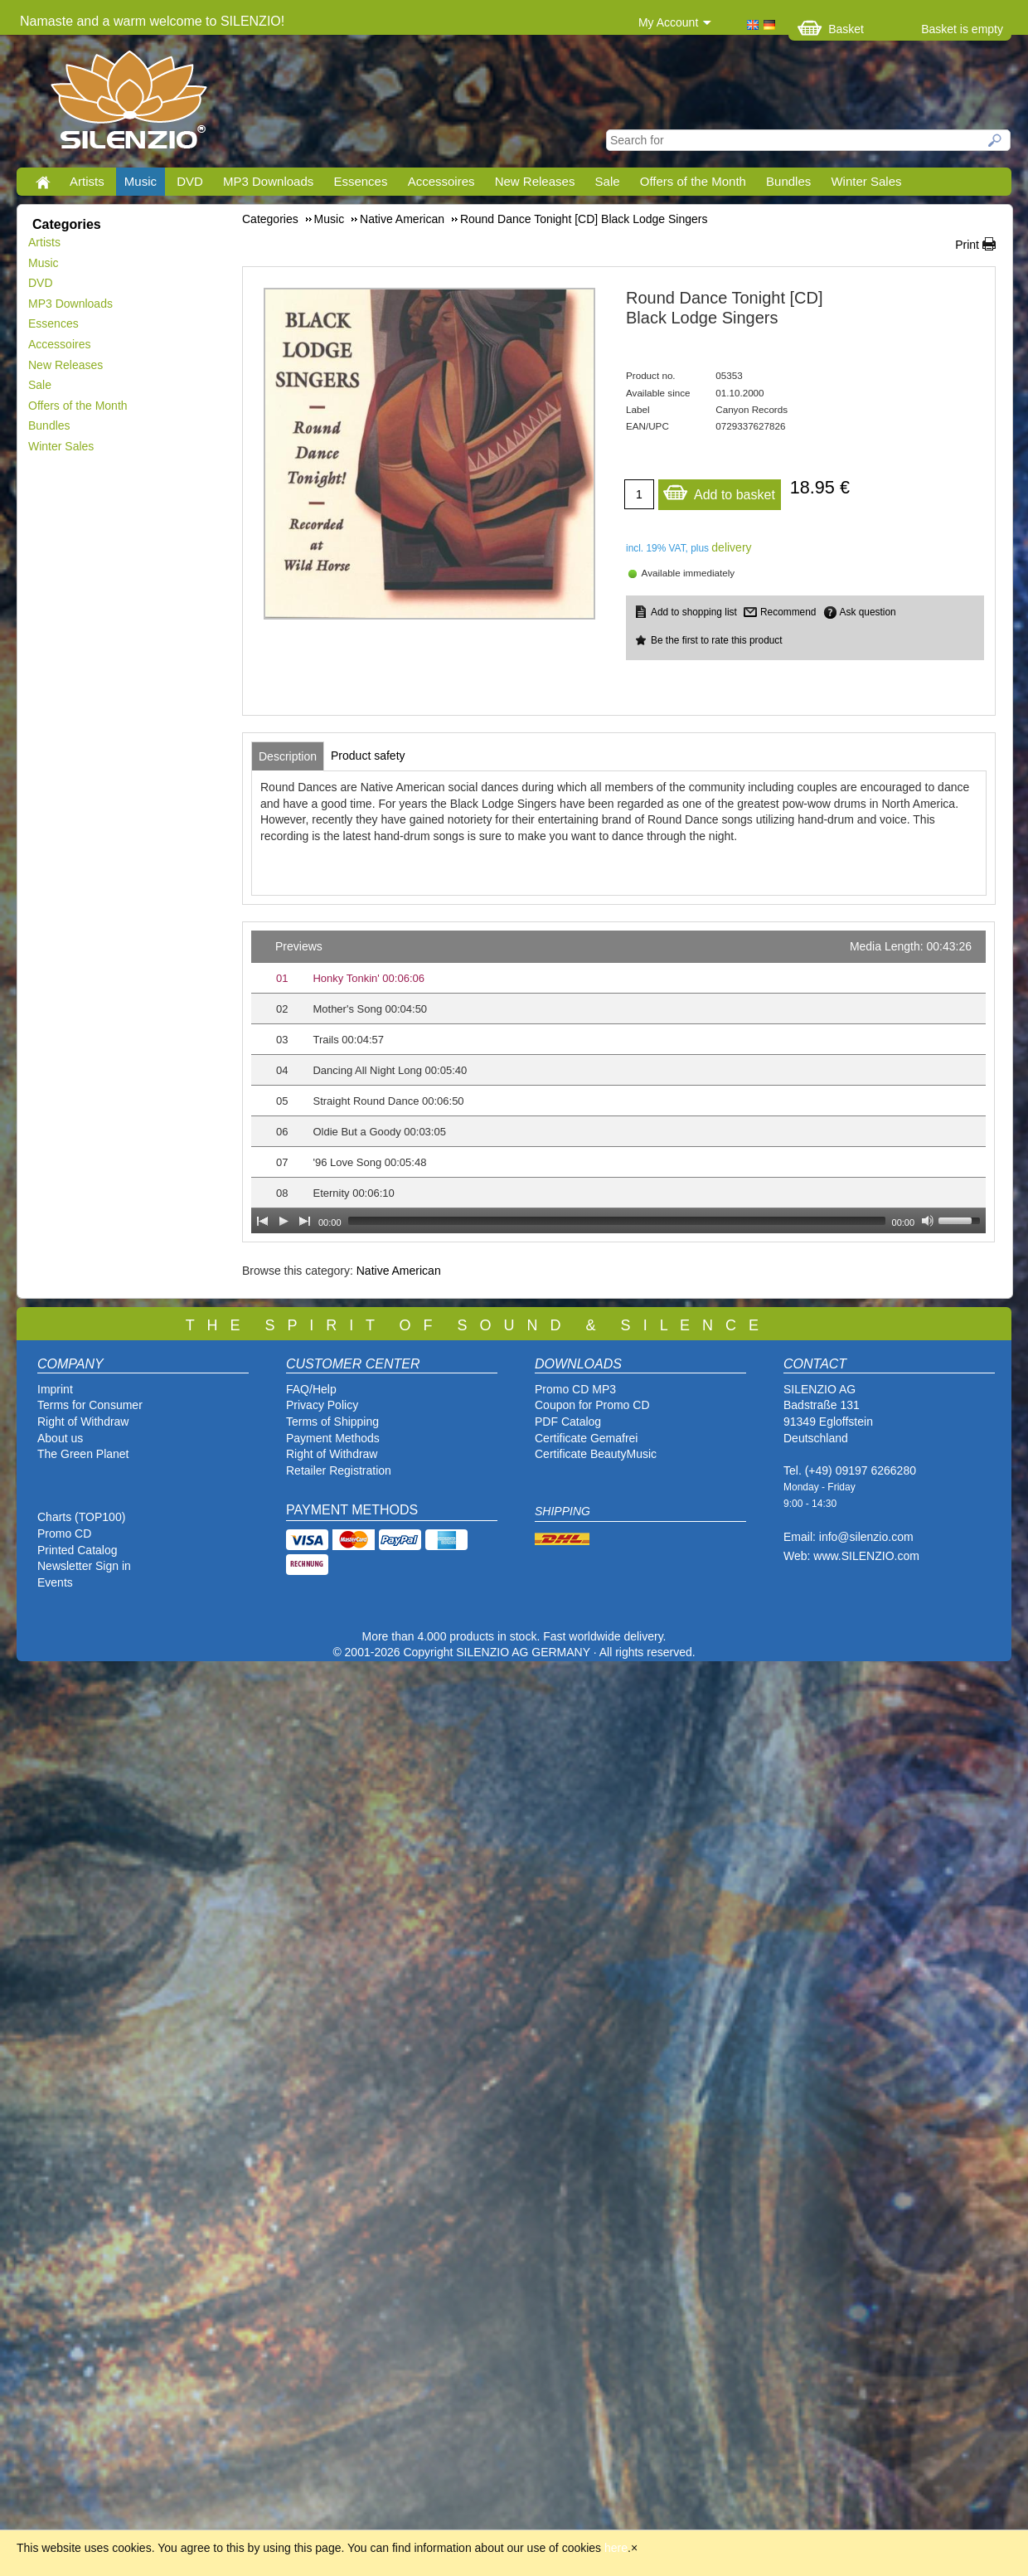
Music (140, 181)
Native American (398, 1270)
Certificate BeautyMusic (596, 1454)
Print (967, 244)
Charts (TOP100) (81, 1517)
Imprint (55, 1389)
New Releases (535, 181)
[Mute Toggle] (927, 1220)
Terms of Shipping (332, 1421)
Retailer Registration (338, 1470)
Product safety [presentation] (368, 755)
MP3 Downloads (268, 181)
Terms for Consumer (90, 1405)
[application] (618, 1082)
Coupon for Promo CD (592, 1405)
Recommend (788, 612)
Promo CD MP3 (575, 1389)
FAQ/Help (311, 1389)
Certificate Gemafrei (586, 1438)
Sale (607, 181)
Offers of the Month (693, 181)
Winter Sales (866, 181)
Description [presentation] (288, 756)
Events (55, 1582)
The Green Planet (83, 1454)
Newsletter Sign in (84, 1565)
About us (60, 1438)
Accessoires (441, 181)
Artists (87, 181)
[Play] (283, 1220)
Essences (360, 181)
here (616, 2547)
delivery (731, 547)
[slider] (616, 1221)
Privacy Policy (322, 1405)
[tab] (287, 756)
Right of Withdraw (82, 1421)
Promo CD (64, 1533)
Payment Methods (333, 1438)
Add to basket (718, 490)
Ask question (868, 612)
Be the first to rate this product (717, 640)
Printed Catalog (77, 1550)
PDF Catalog (568, 1421)
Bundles (788, 181)
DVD (190, 181)
